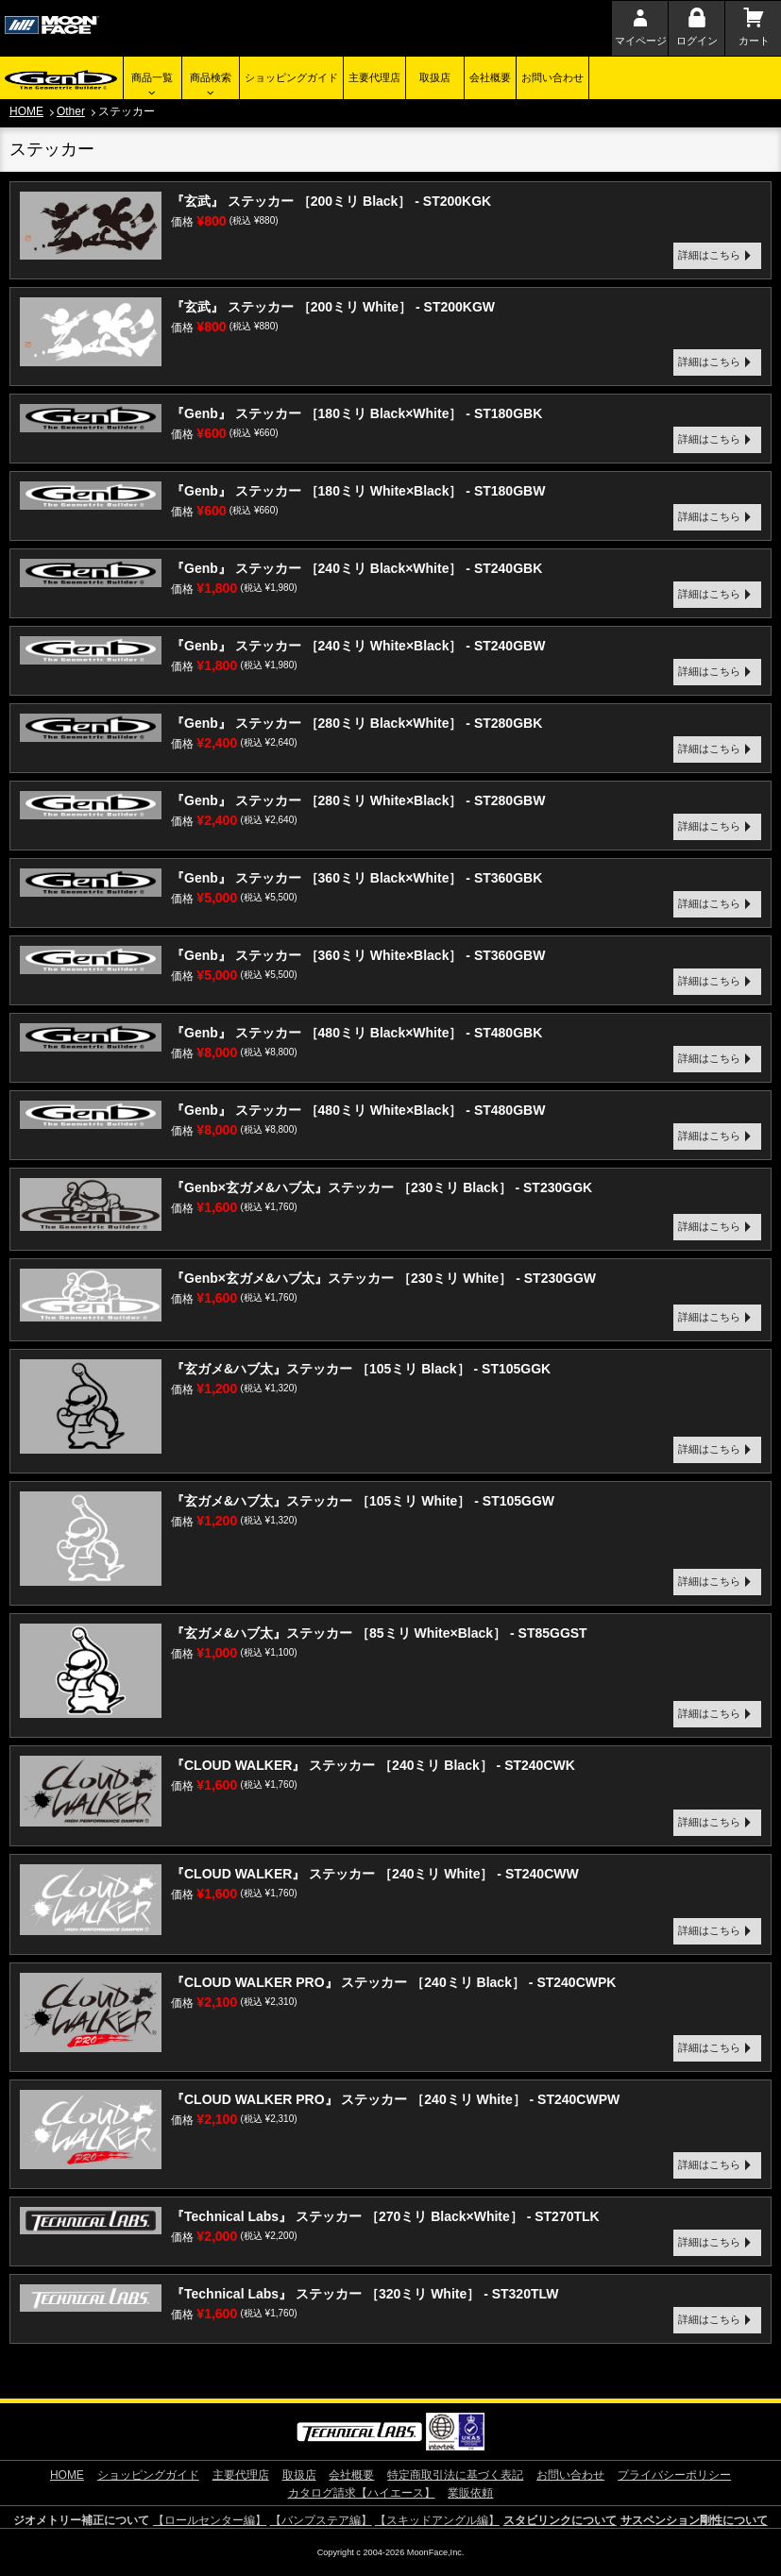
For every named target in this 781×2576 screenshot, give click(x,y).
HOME (26, 111)
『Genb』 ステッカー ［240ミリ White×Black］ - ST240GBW (358, 645)
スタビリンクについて (560, 2520)
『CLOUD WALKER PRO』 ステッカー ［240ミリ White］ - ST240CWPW (395, 2099)
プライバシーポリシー (674, 2475)
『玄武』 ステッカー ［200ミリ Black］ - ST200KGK (331, 201)
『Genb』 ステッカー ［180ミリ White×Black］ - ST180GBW (358, 490)
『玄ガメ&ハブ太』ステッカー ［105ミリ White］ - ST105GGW (362, 1500)
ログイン (697, 40)
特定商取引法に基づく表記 (455, 2475)
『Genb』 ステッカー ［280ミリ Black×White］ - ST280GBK (356, 723)
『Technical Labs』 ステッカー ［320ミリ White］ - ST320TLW (364, 2293)
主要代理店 (374, 77)
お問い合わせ (552, 77)
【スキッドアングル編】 (437, 2520)
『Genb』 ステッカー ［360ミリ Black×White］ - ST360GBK (356, 877)
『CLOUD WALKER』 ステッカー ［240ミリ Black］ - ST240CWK (373, 1765)
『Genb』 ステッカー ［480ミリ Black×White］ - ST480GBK (356, 1032)
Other (71, 111)
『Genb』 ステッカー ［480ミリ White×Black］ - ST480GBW (358, 1110)
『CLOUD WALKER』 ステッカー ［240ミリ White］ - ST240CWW (375, 1873)
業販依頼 (470, 2493)
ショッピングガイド (291, 77)
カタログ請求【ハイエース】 (361, 2493)
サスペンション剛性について (694, 2520)
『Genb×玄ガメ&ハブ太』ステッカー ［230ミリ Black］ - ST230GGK (381, 1187)
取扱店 (434, 77)
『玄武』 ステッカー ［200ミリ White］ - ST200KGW (333, 306)
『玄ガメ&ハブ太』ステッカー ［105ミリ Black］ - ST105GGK (361, 1368)
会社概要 (490, 77)
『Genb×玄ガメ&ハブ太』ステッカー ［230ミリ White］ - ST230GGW (383, 1278)
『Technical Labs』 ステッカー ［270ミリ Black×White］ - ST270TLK (385, 2216)
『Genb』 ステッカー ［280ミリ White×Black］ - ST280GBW (358, 800)
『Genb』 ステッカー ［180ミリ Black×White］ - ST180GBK (356, 413)
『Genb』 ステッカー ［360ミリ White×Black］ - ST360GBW (358, 955)
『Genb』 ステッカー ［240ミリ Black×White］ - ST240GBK (356, 568)
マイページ (641, 40)
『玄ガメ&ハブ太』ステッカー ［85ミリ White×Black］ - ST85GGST (379, 1633)
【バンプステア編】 (321, 2520)
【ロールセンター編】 (209, 2520)
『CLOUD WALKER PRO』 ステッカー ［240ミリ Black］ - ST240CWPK (393, 1982)
